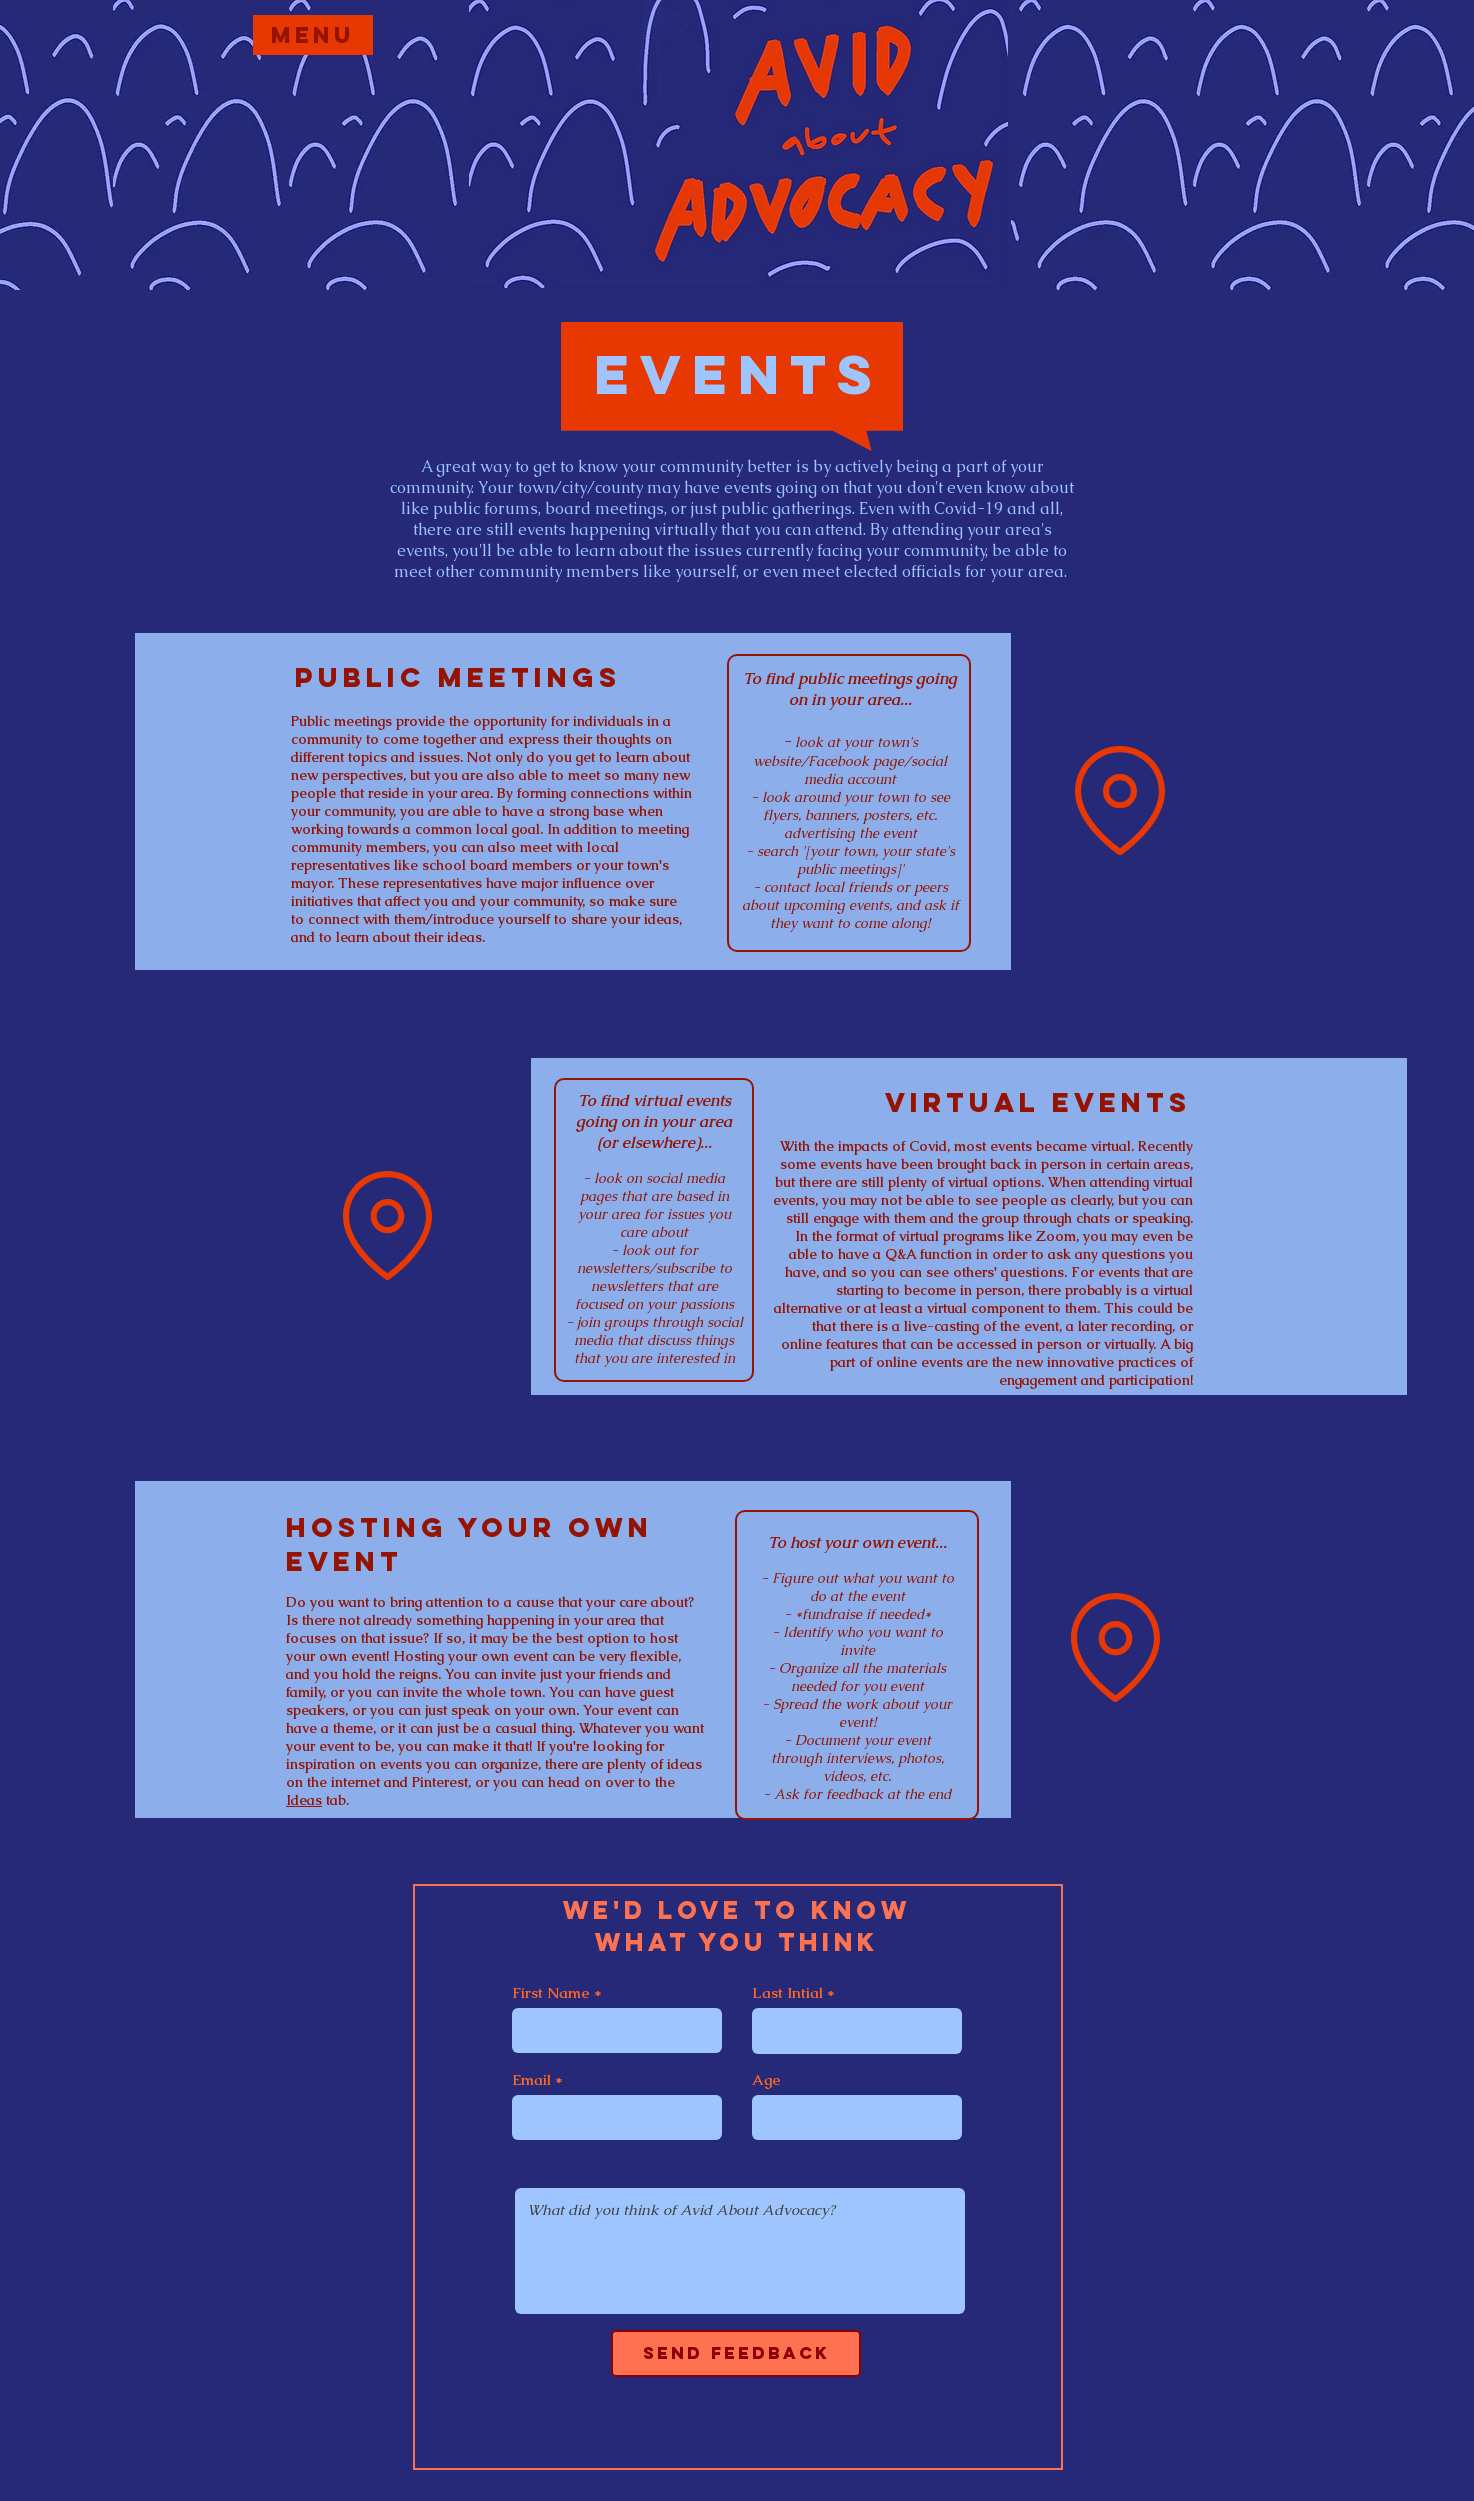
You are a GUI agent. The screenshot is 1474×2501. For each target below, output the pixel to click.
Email (531, 2079)
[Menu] (313, 35)
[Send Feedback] (736, 2353)
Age (766, 2079)
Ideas (304, 1800)
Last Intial (787, 1992)
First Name (551, 1992)
